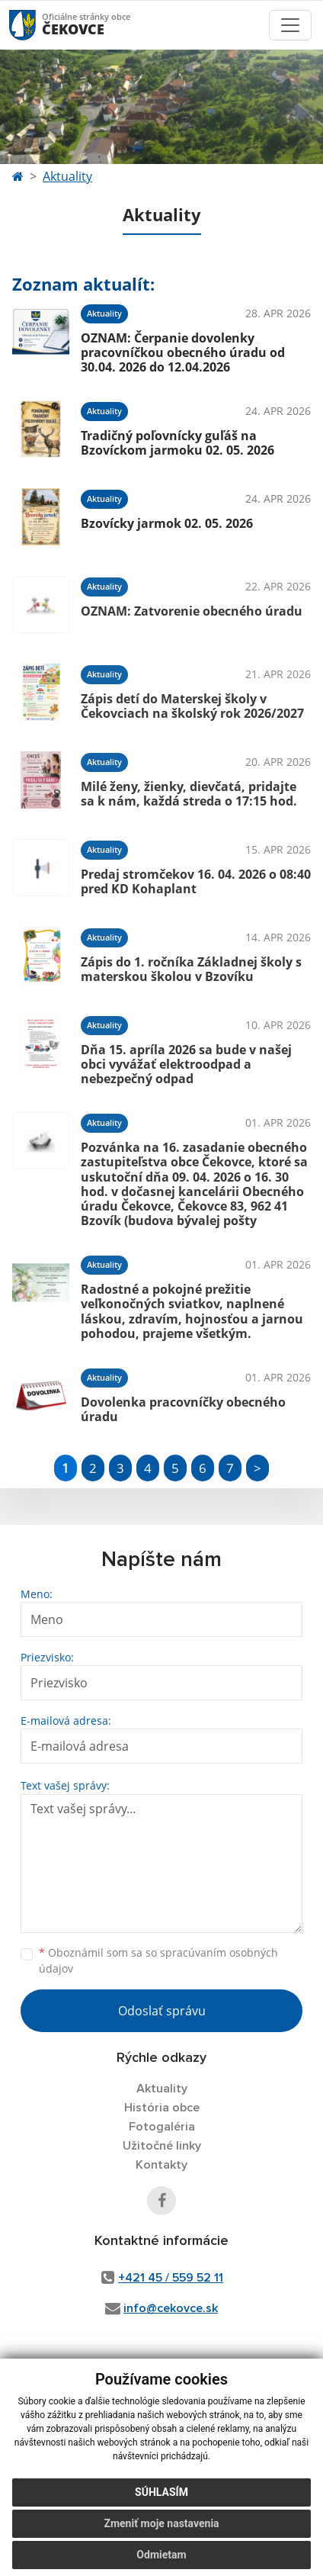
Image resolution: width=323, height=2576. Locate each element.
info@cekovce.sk (170, 2308)
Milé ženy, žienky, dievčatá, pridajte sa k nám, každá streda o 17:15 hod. (189, 793)
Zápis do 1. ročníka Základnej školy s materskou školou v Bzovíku (191, 969)
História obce (162, 2108)
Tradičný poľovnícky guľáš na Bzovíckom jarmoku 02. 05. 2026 (177, 442)
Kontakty (161, 2165)
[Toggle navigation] (290, 25)
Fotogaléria (162, 2127)
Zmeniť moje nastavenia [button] (161, 2523)
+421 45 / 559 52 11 (170, 2278)
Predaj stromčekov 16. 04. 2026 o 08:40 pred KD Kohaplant (196, 881)
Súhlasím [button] (161, 2492)
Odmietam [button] (161, 2555)
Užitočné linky (162, 2146)
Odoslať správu (162, 2010)
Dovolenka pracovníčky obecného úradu (183, 1409)
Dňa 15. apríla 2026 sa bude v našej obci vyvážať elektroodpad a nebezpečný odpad (186, 1064)
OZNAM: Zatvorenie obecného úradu (191, 611)
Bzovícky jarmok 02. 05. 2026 (167, 523)
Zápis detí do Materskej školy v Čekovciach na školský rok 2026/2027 (192, 706)
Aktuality (67, 176)
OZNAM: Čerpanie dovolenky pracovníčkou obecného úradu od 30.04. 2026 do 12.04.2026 (183, 352)
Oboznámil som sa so (158, 1960)
